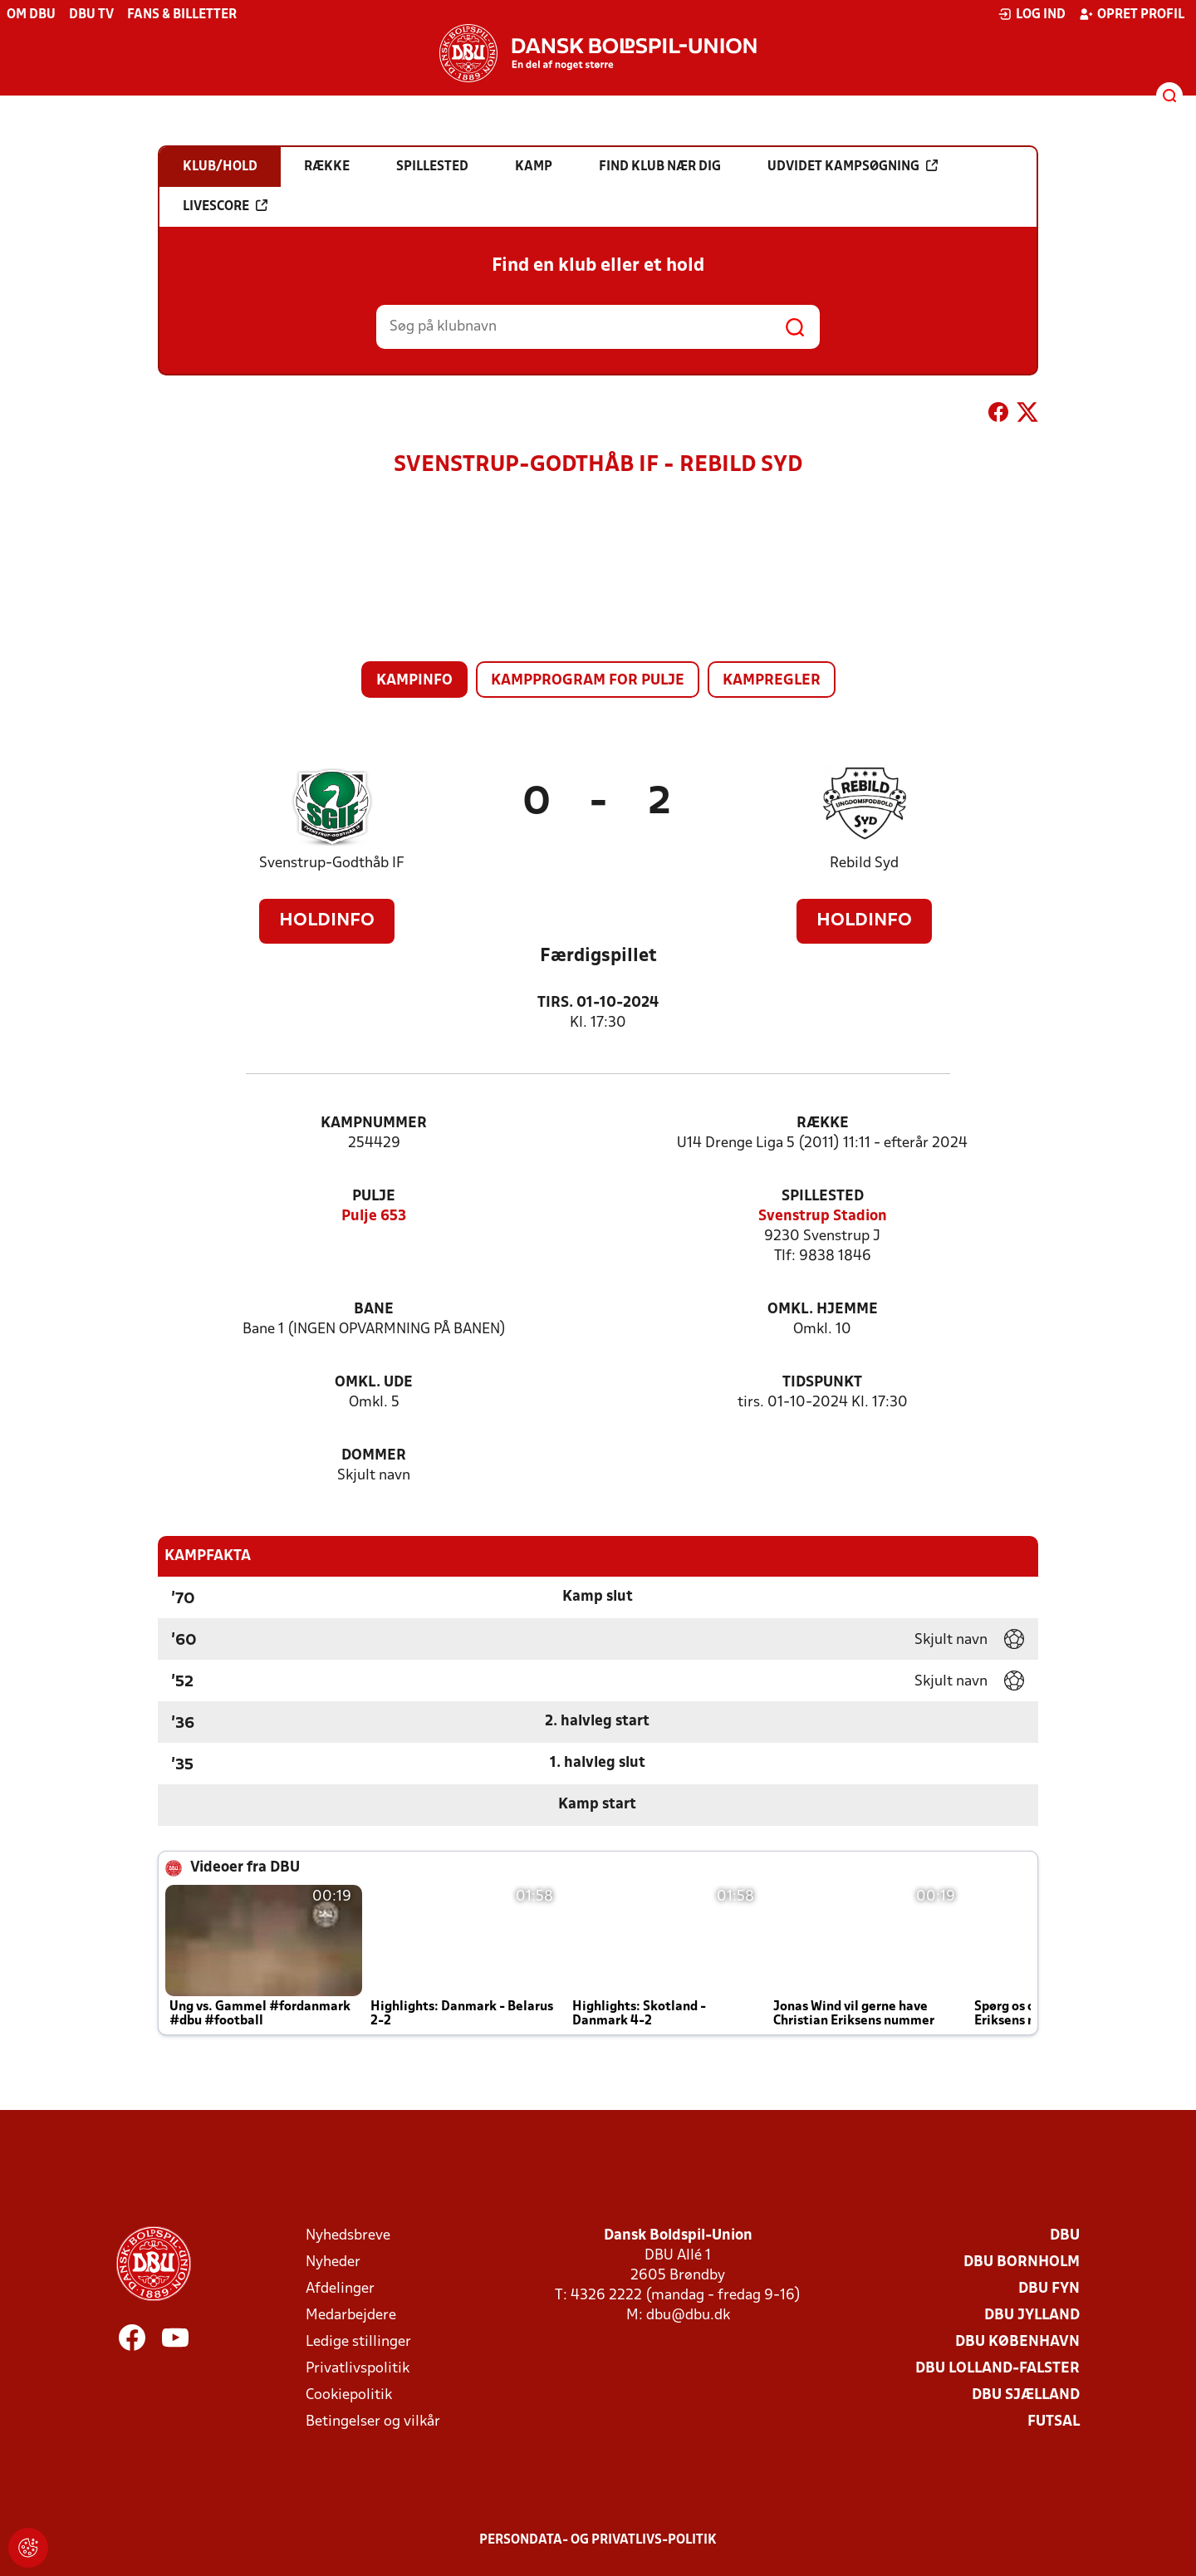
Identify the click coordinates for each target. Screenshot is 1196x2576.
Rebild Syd (864, 863)
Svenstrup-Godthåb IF (331, 863)
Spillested (823, 1197)
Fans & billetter (182, 15)
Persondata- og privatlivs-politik (598, 2540)
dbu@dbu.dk (688, 2316)
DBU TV (91, 15)
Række (823, 1123)
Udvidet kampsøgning (852, 166)
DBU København (1017, 2342)
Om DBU (31, 15)
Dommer (373, 1456)
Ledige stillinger (358, 2342)
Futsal (1053, 2422)
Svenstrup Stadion (822, 1216)
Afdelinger (340, 2289)
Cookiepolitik (349, 2395)
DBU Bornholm (1021, 2262)
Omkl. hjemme (822, 1310)
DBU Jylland (1032, 2316)
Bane (374, 1310)
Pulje (373, 1197)
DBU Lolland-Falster (997, 2369)
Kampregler (772, 681)
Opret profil (1131, 14)
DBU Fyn (1049, 2289)
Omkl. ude (374, 1383)
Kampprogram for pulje (587, 681)
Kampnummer (374, 1123)
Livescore (225, 206)
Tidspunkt (822, 1383)
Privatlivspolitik (357, 2369)
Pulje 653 (373, 1216)
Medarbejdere (351, 2316)
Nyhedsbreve (348, 2236)
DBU (1065, 2236)
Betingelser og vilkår (373, 2422)
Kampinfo (414, 681)
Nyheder (333, 2262)
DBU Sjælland (1026, 2395)
